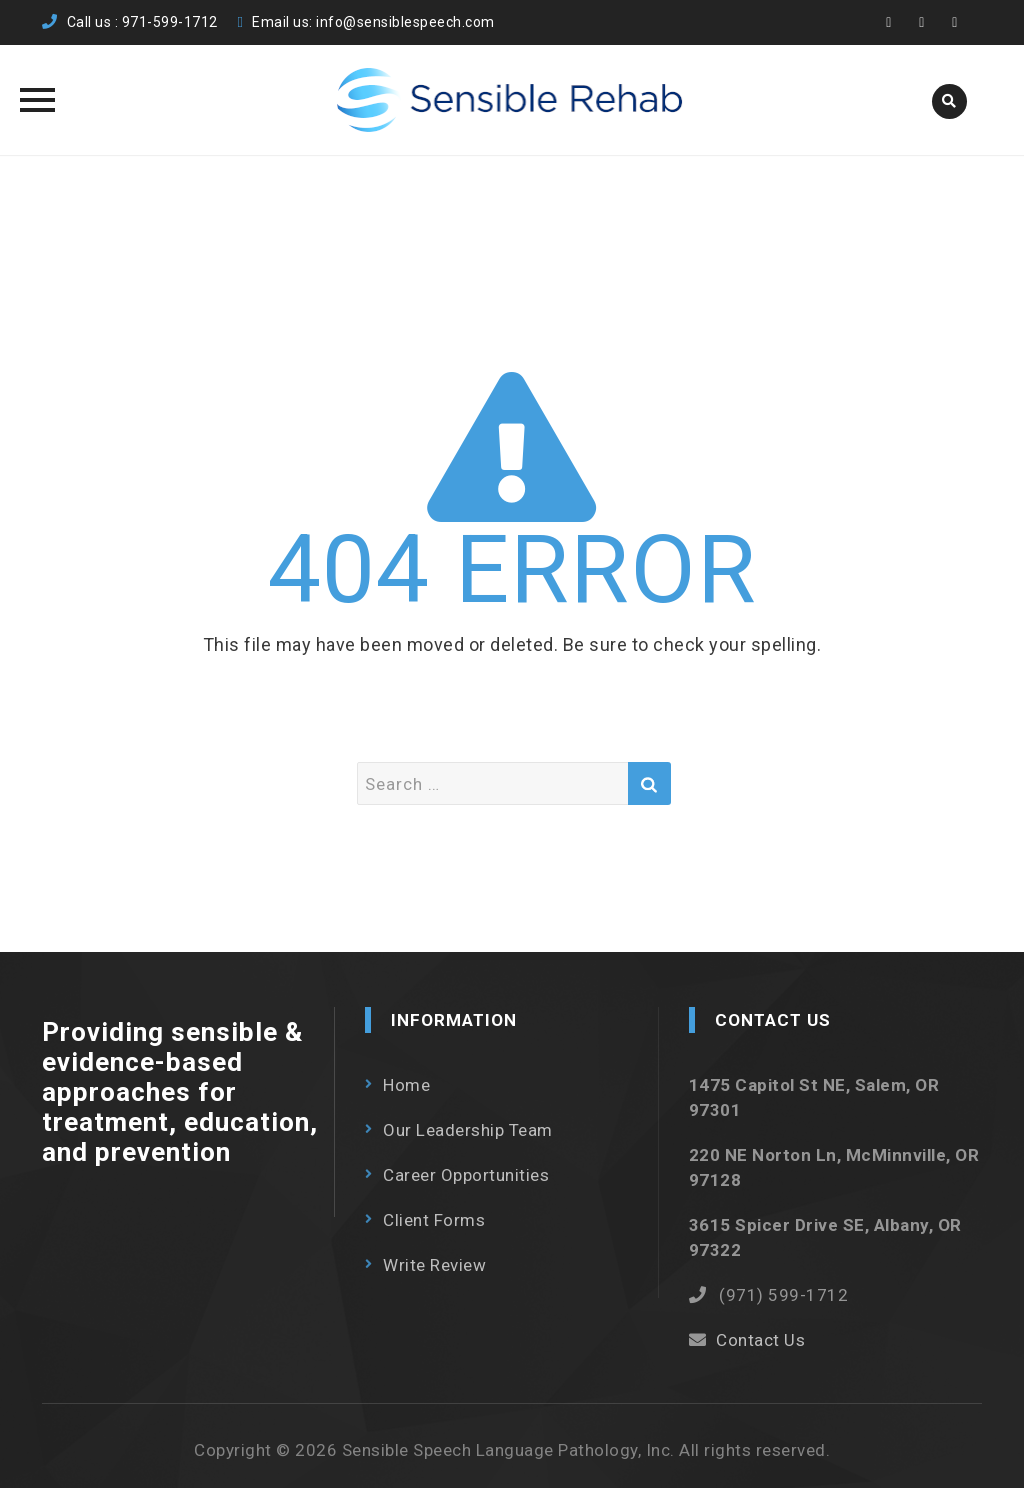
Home (406, 1085)
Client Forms (434, 1220)
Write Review (434, 1265)
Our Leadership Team (468, 1130)
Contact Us (760, 1340)
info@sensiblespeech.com (405, 22)
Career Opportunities (466, 1175)
